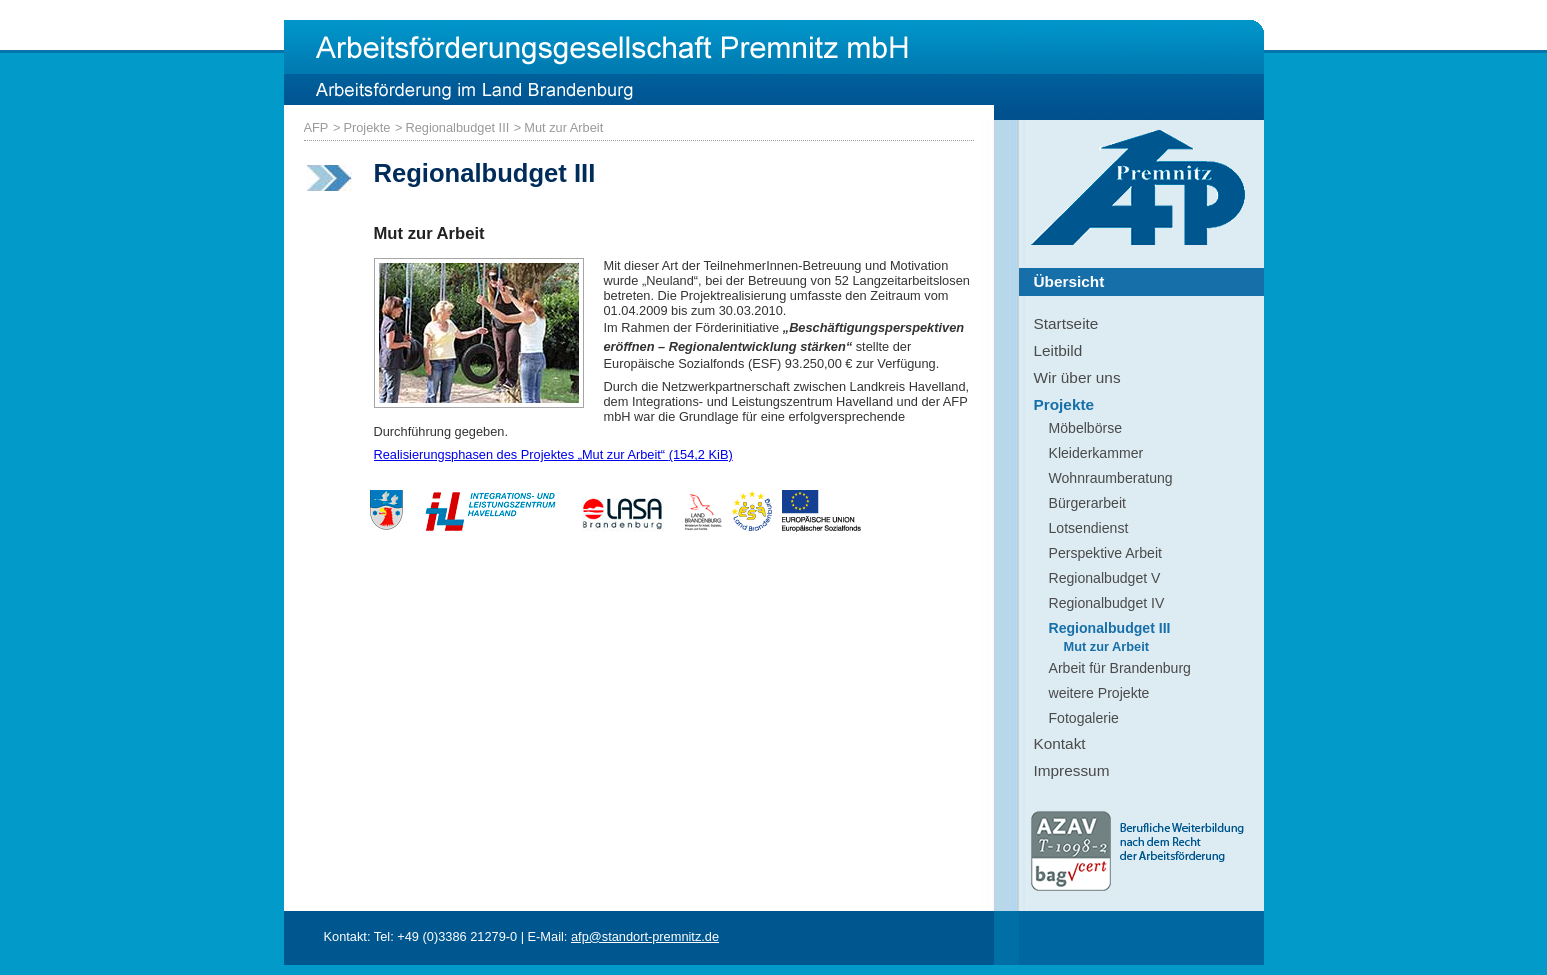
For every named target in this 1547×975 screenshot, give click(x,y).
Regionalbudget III (457, 127)
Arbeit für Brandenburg (1120, 668)
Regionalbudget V (1105, 578)
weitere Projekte (1099, 693)
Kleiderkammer (1096, 453)
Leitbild (1058, 350)
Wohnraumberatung (1111, 478)
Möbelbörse (1086, 428)
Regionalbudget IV (1107, 603)
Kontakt (1060, 743)
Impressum (1072, 770)
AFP (316, 127)
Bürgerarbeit (1087, 503)
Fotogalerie (1084, 718)
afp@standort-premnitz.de (645, 936)
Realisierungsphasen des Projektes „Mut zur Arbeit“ (553, 454)
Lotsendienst (1089, 528)
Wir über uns (1077, 377)
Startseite (1066, 323)
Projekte (366, 127)
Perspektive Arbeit (1105, 553)
